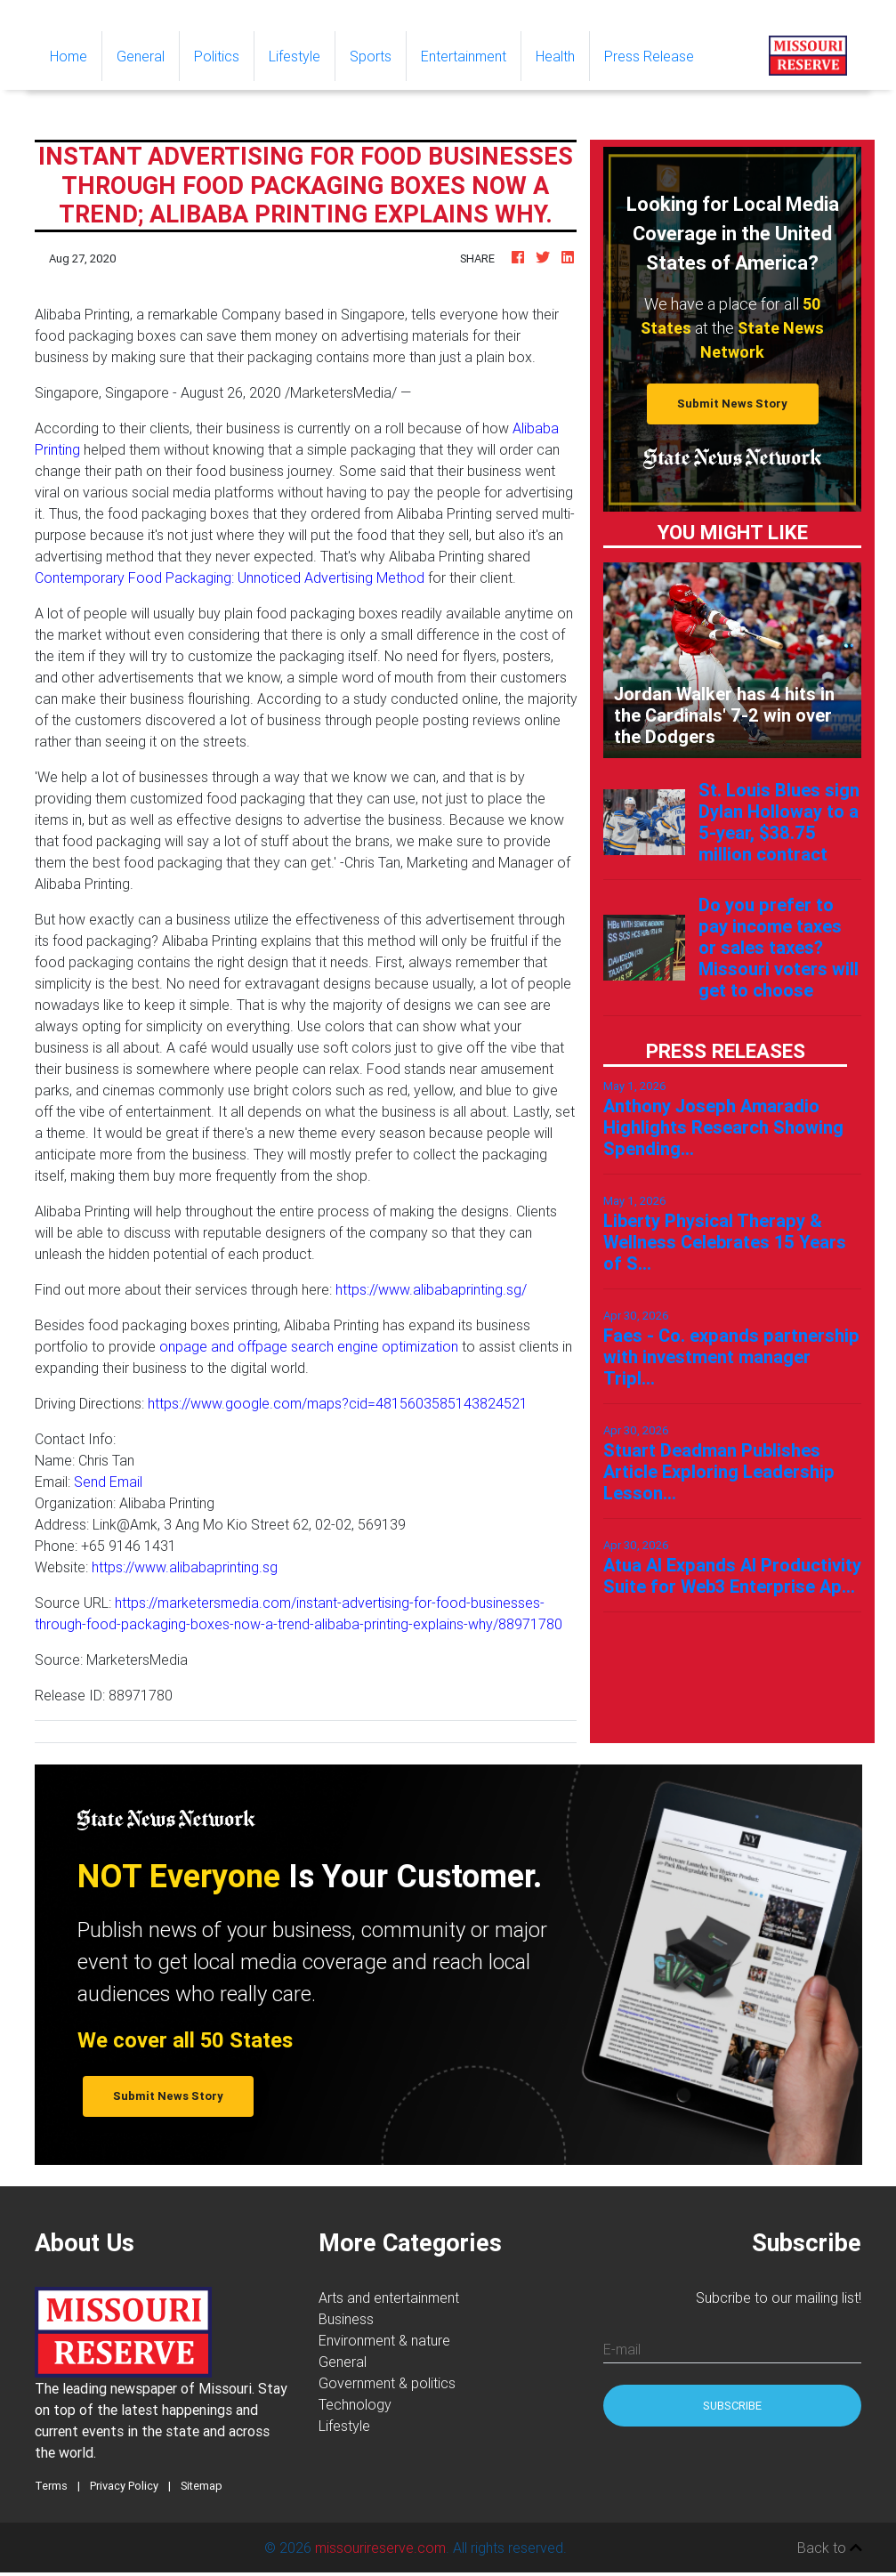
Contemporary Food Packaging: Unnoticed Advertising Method (229, 577)
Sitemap (201, 2485)
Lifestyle (294, 56)
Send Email (108, 1481)
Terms (51, 2485)
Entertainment (463, 56)
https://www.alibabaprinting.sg (185, 1567)
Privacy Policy (124, 2485)
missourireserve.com (380, 2547)
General (141, 56)
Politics (216, 56)
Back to (829, 2547)
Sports (370, 56)
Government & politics (387, 2383)
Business (346, 2319)
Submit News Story (732, 403)
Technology (355, 2404)
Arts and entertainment (389, 2297)
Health (555, 56)
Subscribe (732, 2405)
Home (75, 54)
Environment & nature (384, 2340)
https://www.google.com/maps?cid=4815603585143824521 (338, 1403)
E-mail (622, 2349)
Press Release (649, 56)
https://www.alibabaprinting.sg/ (431, 1289)
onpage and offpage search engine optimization (308, 1346)
